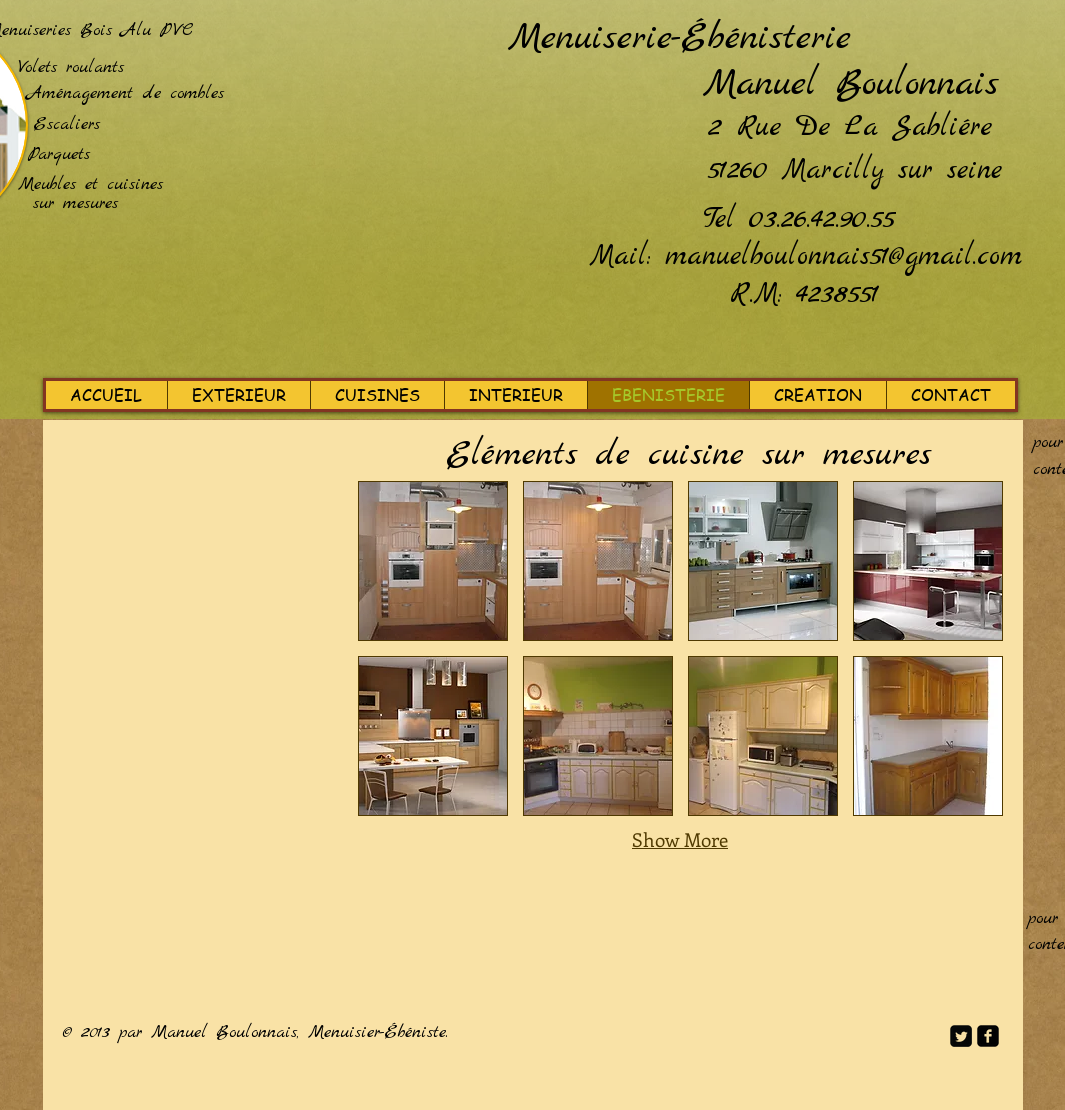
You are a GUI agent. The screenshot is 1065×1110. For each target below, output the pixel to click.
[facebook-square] (988, 1036)
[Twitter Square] (961, 1036)
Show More (680, 839)
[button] (433, 561)
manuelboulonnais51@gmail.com (843, 257)
